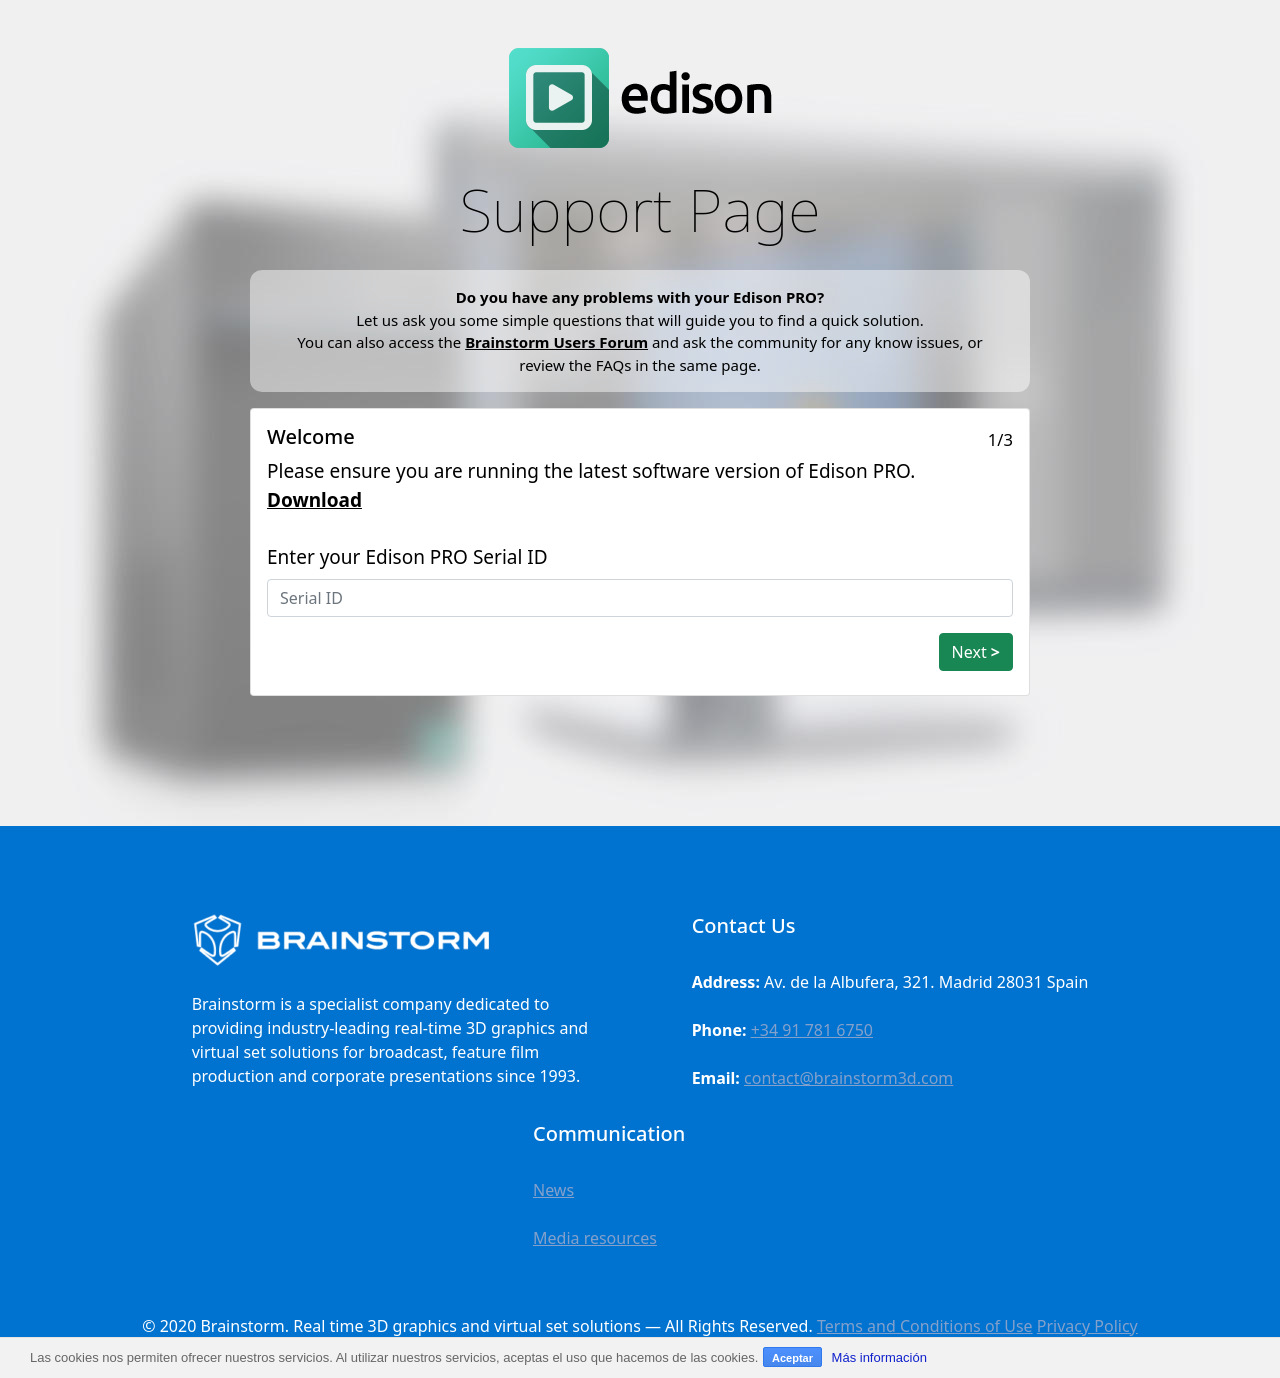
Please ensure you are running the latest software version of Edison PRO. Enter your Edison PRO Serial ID (591, 514)
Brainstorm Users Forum (556, 342)
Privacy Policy (1087, 1326)
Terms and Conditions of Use (925, 1326)
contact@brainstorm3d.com (848, 1078)
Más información (879, 1357)
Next (976, 652)
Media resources (595, 1238)
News (553, 1190)
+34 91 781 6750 (812, 1030)
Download (314, 500)
